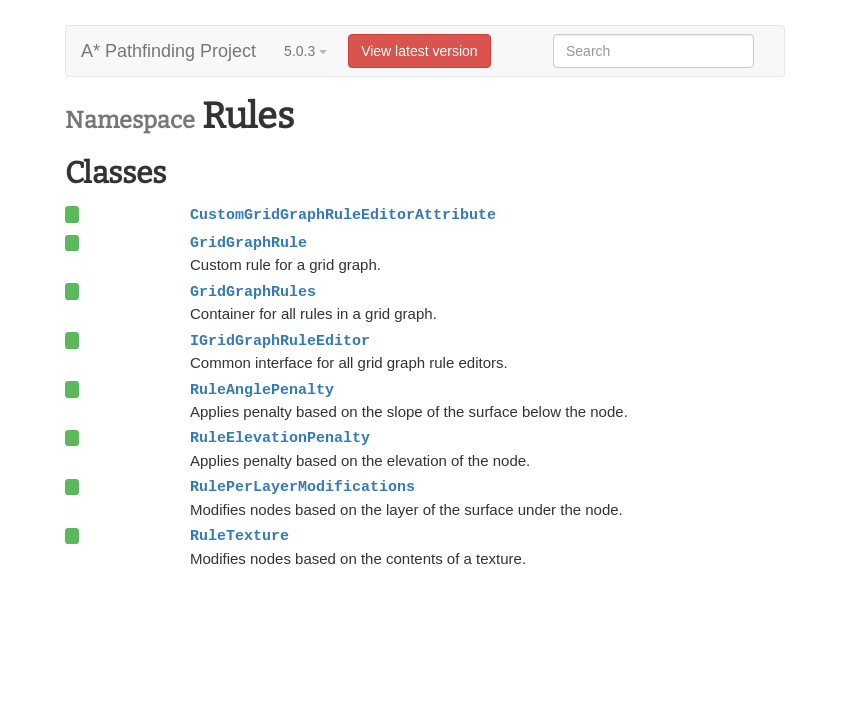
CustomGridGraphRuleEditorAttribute (343, 215)
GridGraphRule (248, 243)
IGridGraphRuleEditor (280, 341)
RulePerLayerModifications (302, 487)
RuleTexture (239, 536)
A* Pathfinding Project (168, 51)
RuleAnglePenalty (262, 390)
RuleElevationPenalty (280, 438)
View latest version (419, 51)
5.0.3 (305, 51)
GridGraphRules (253, 292)
